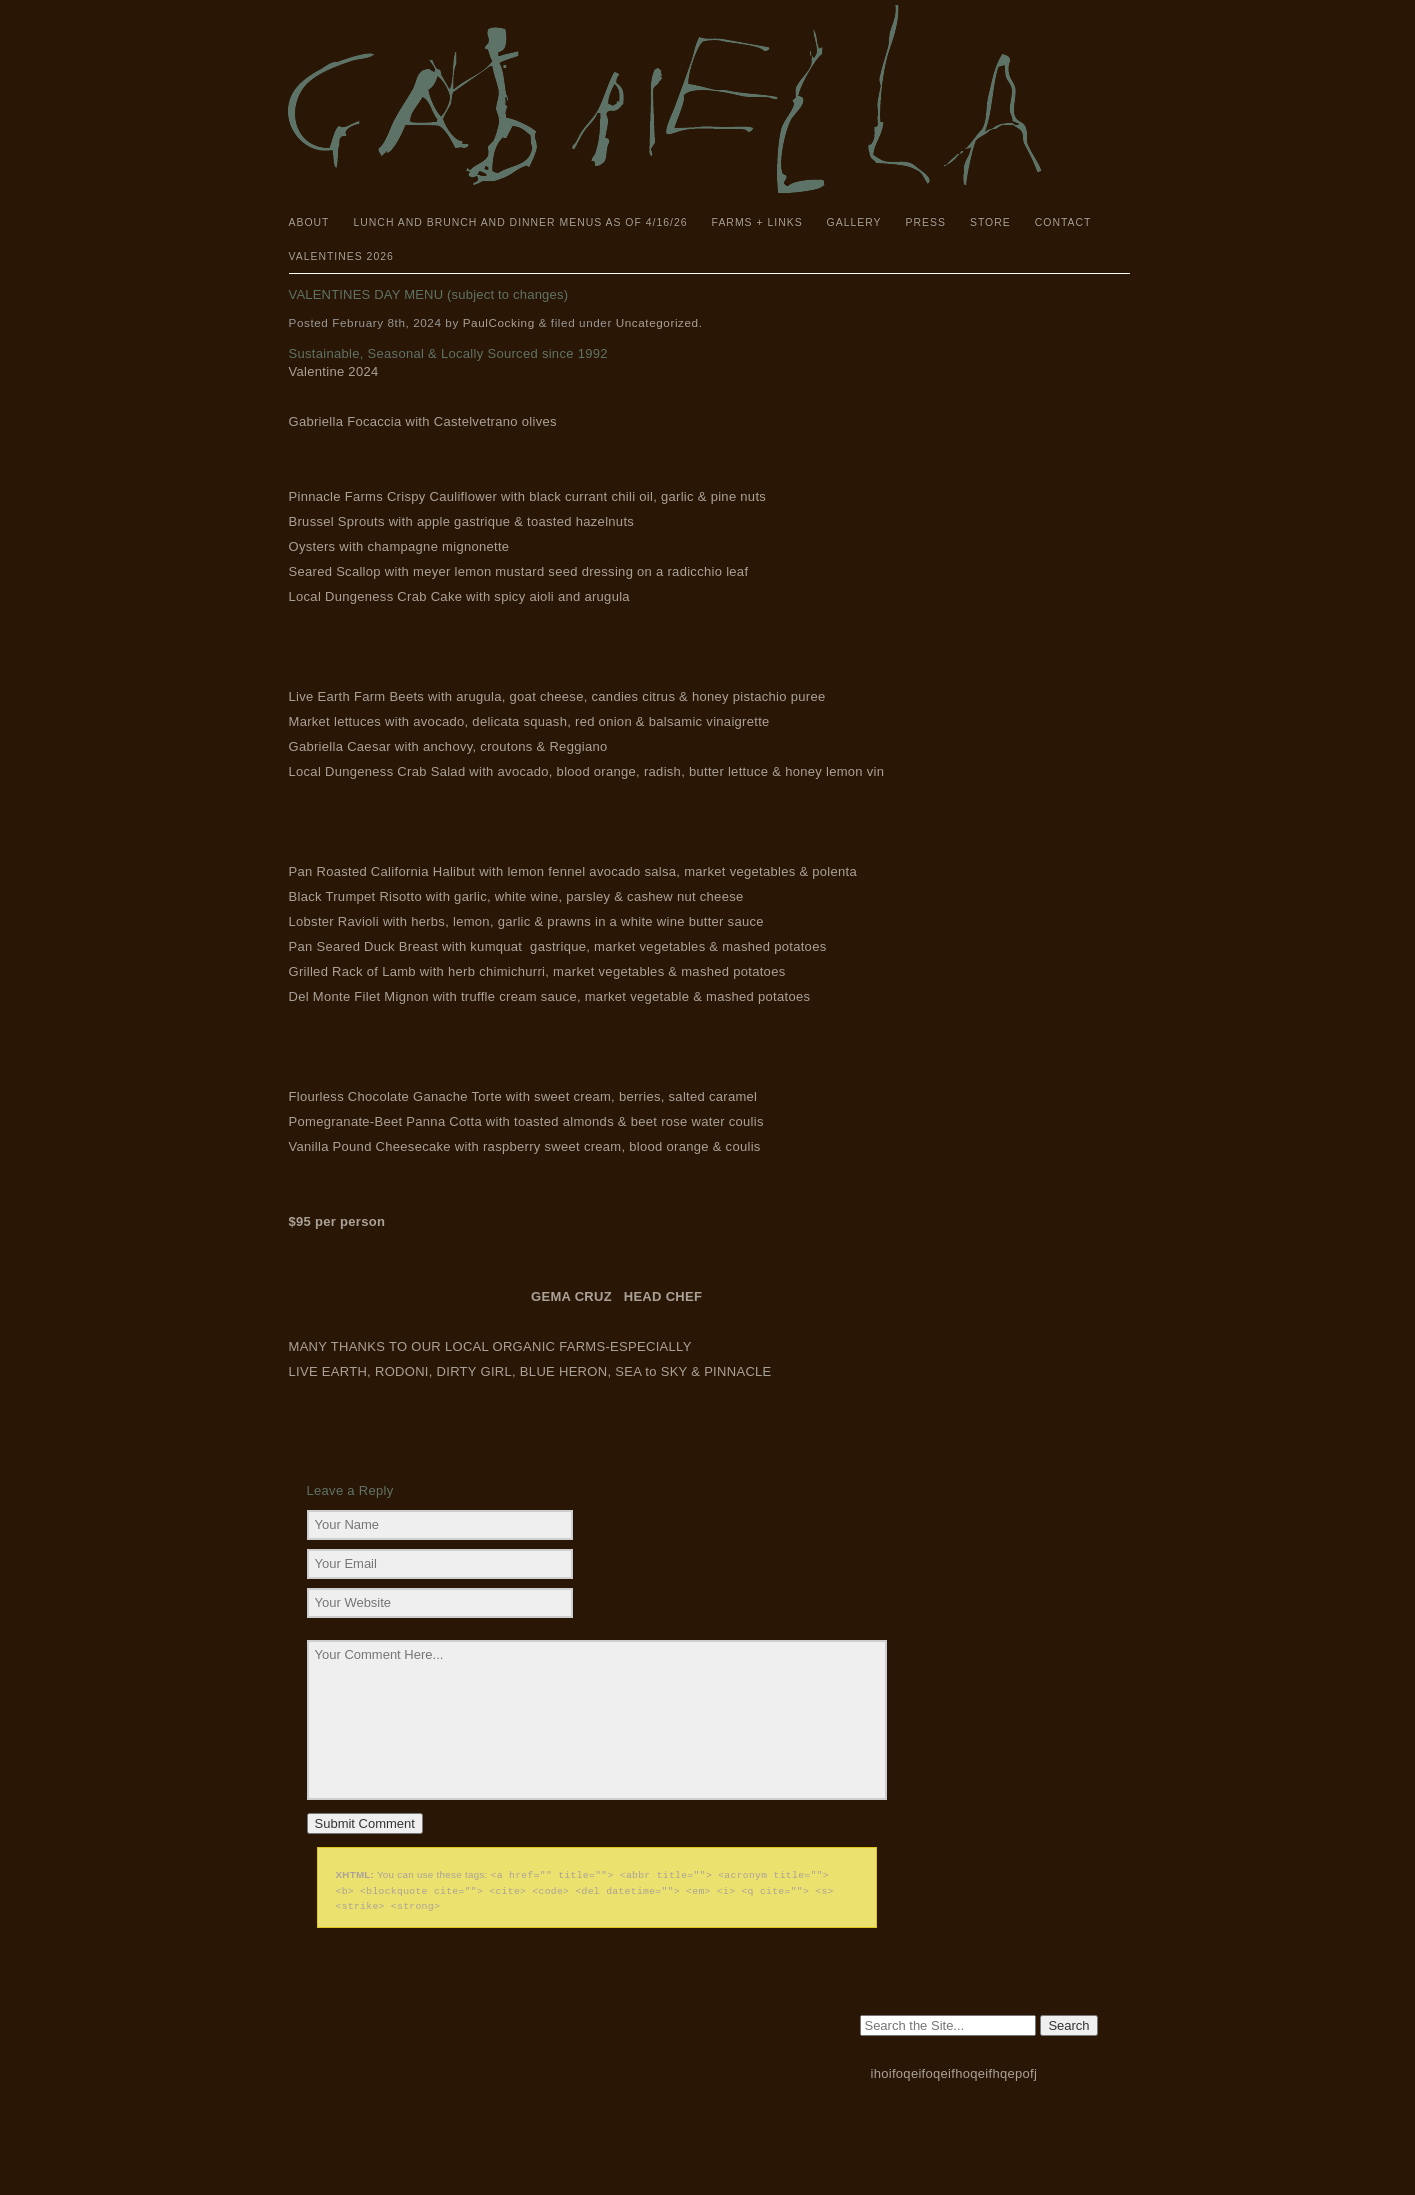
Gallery (854, 222)
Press (926, 222)
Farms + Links (757, 222)
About (309, 222)
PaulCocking (499, 322)
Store (990, 222)
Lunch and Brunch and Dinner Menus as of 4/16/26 (520, 222)
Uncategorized (657, 322)
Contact (1063, 222)
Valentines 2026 (341, 256)
